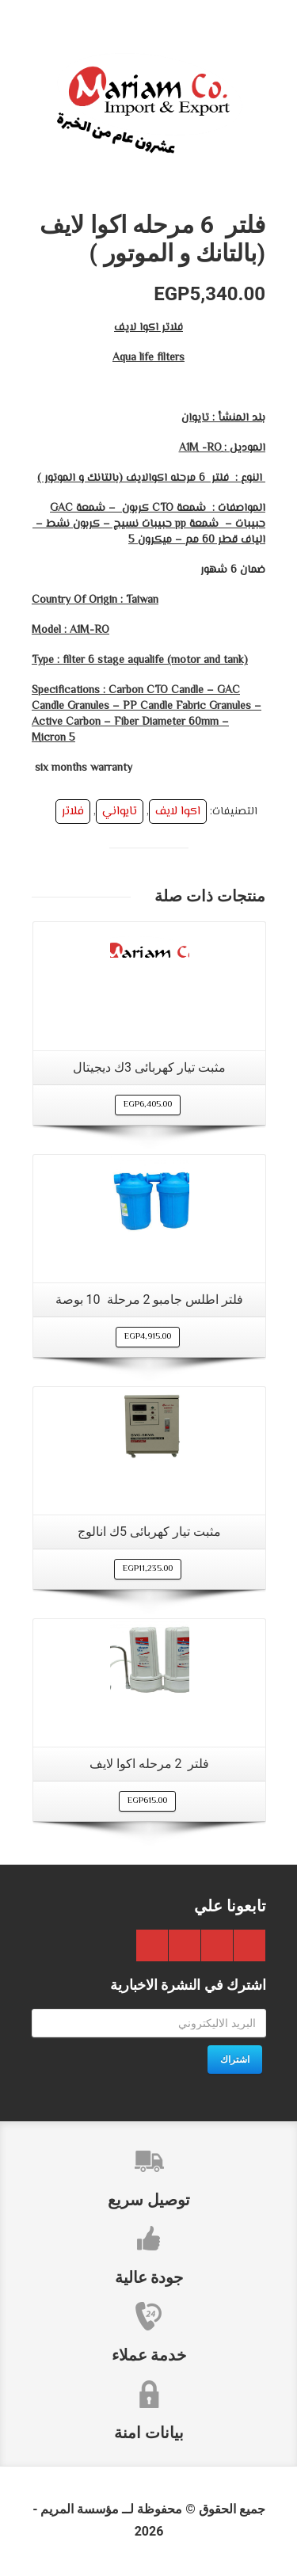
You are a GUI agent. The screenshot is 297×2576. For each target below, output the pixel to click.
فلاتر (73, 811)
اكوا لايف (177, 811)
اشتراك (234, 2059)
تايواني (119, 811)
